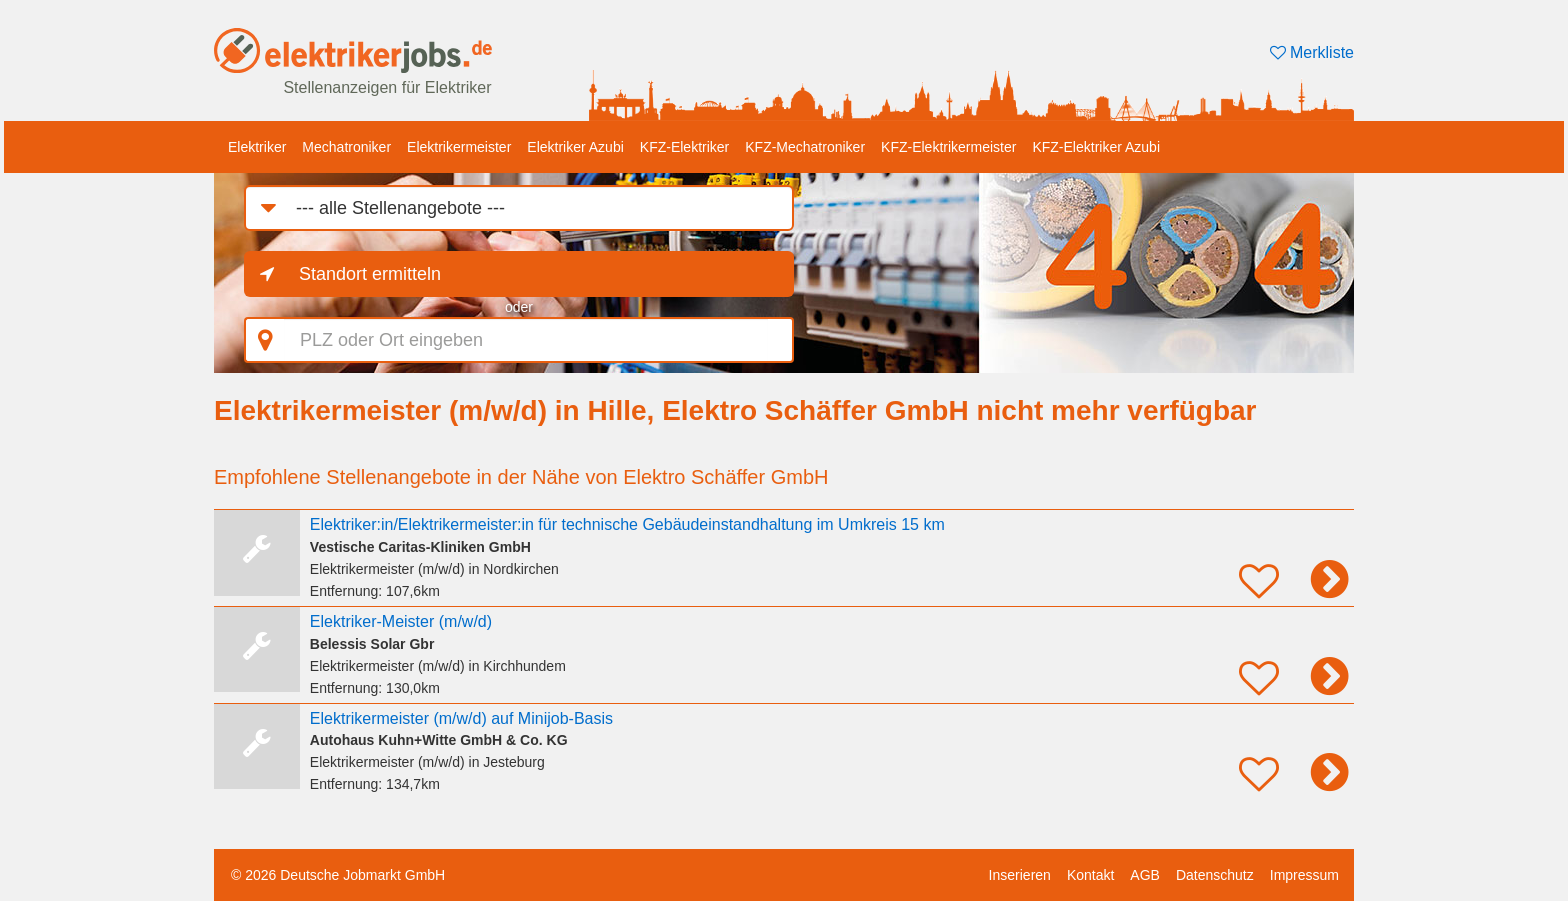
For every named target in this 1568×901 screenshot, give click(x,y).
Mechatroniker (346, 147)
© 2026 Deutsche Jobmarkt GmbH (338, 875)
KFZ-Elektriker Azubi (1096, 147)
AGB (1145, 875)
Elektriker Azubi (575, 147)
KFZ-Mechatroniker (805, 147)
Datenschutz (1215, 875)
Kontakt (1090, 875)
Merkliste (1312, 52)
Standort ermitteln (370, 274)
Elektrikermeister (459, 147)
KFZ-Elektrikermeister (948, 147)
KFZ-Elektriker (684, 147)
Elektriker (257, 147)
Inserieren (1020, 875)
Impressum (1304, 875)
